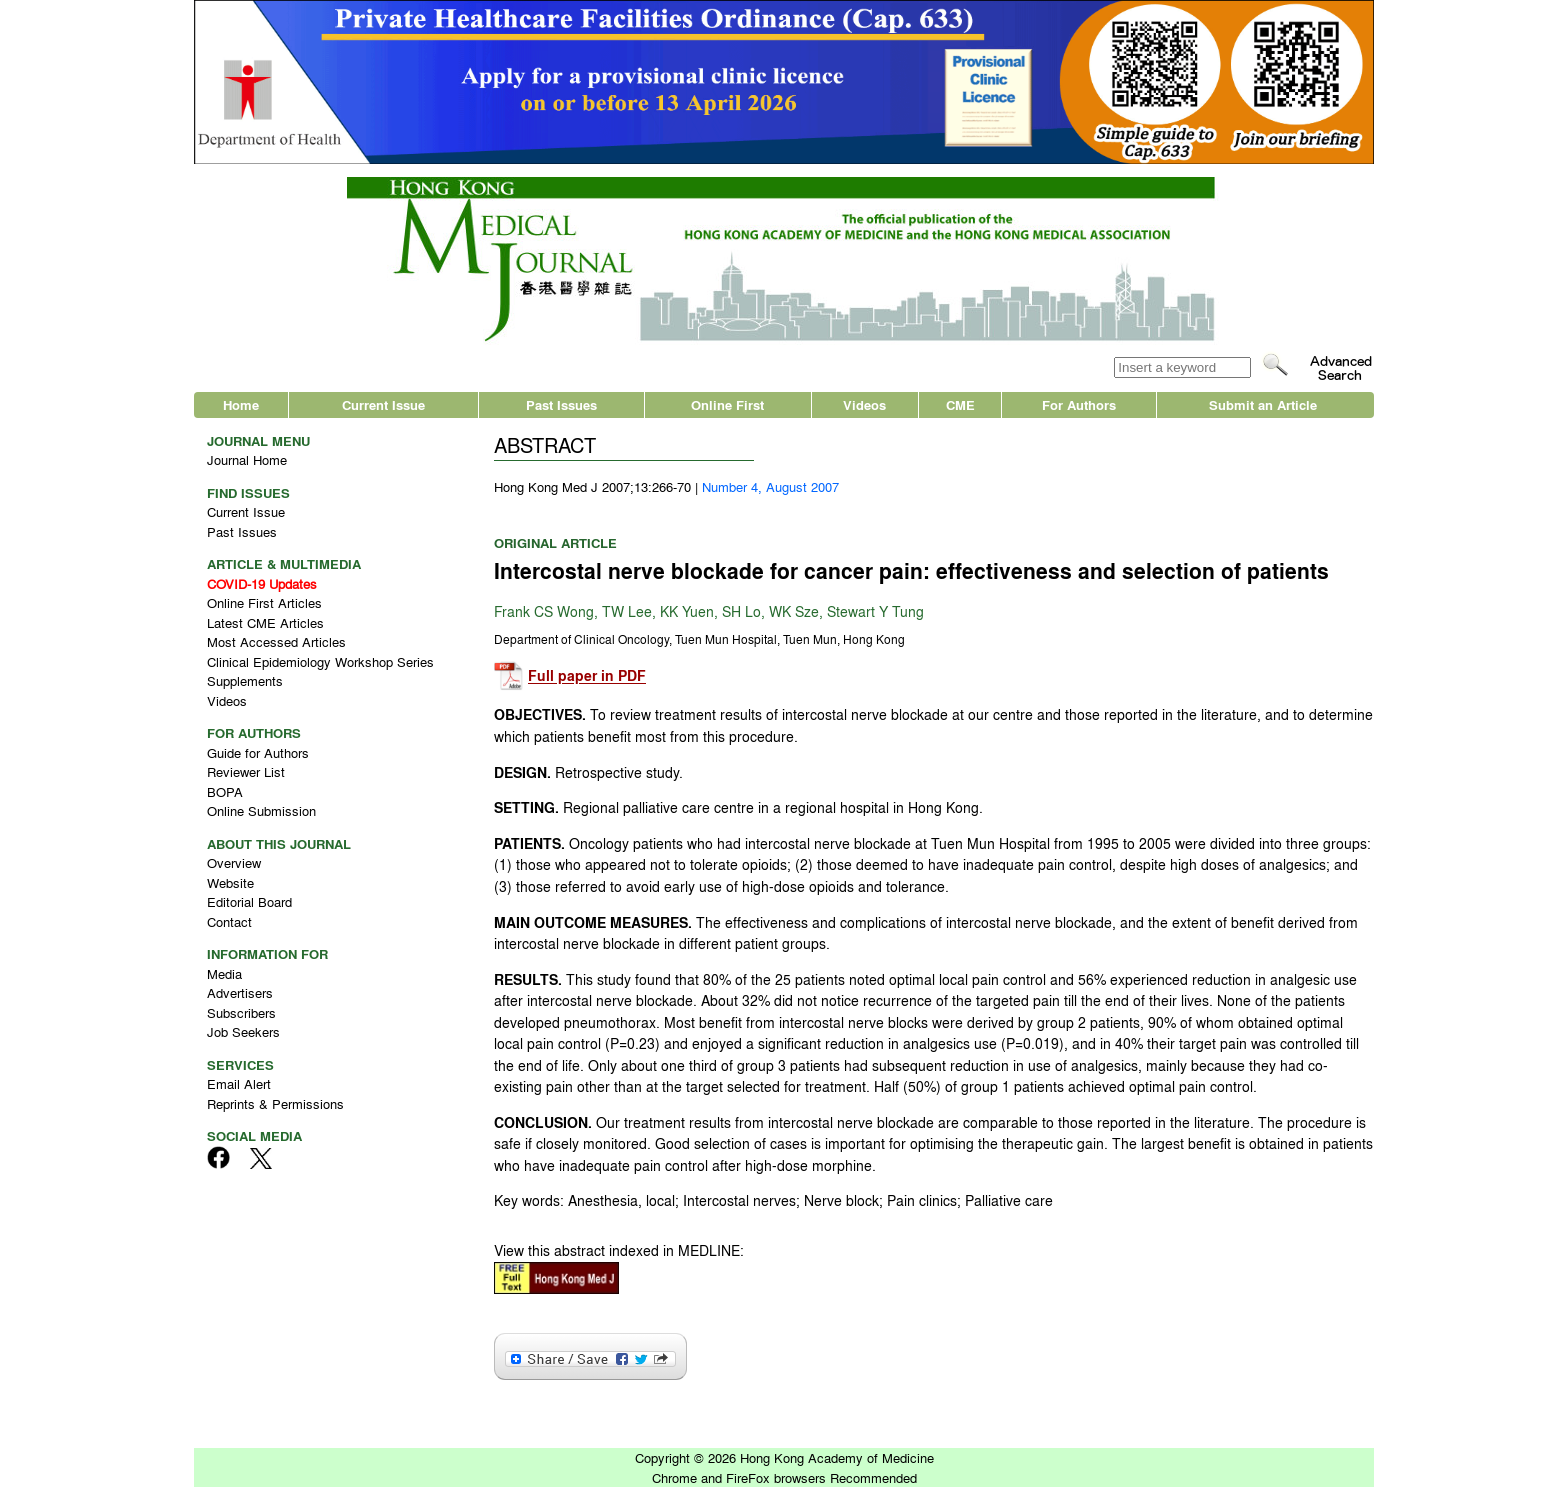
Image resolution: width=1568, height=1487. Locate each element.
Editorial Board (249, 901)
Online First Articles (264, 602)
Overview (234, 862)
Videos (864, 404)
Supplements (245, 680)
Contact (229, 921)
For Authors (1079, 404)
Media (224, 973)
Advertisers (240, 992)
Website (230, 882)
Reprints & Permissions (275, 1103)
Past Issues (561, 404)
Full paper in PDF (587, 676)
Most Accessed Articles (276, 641)
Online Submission (261, 810)
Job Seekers (243, 1031)
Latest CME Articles (265, 622)
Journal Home (247, 459)
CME (960, 404)
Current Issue (383, 404)
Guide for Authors (258, 752)
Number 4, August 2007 (770, 486)
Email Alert (239, 1083)
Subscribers (241, 1012)
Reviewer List (246, 771)
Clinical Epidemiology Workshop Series (320, 661)
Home (241, 404)
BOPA (225, 791)
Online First (727, 404)
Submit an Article (1263, 404)
